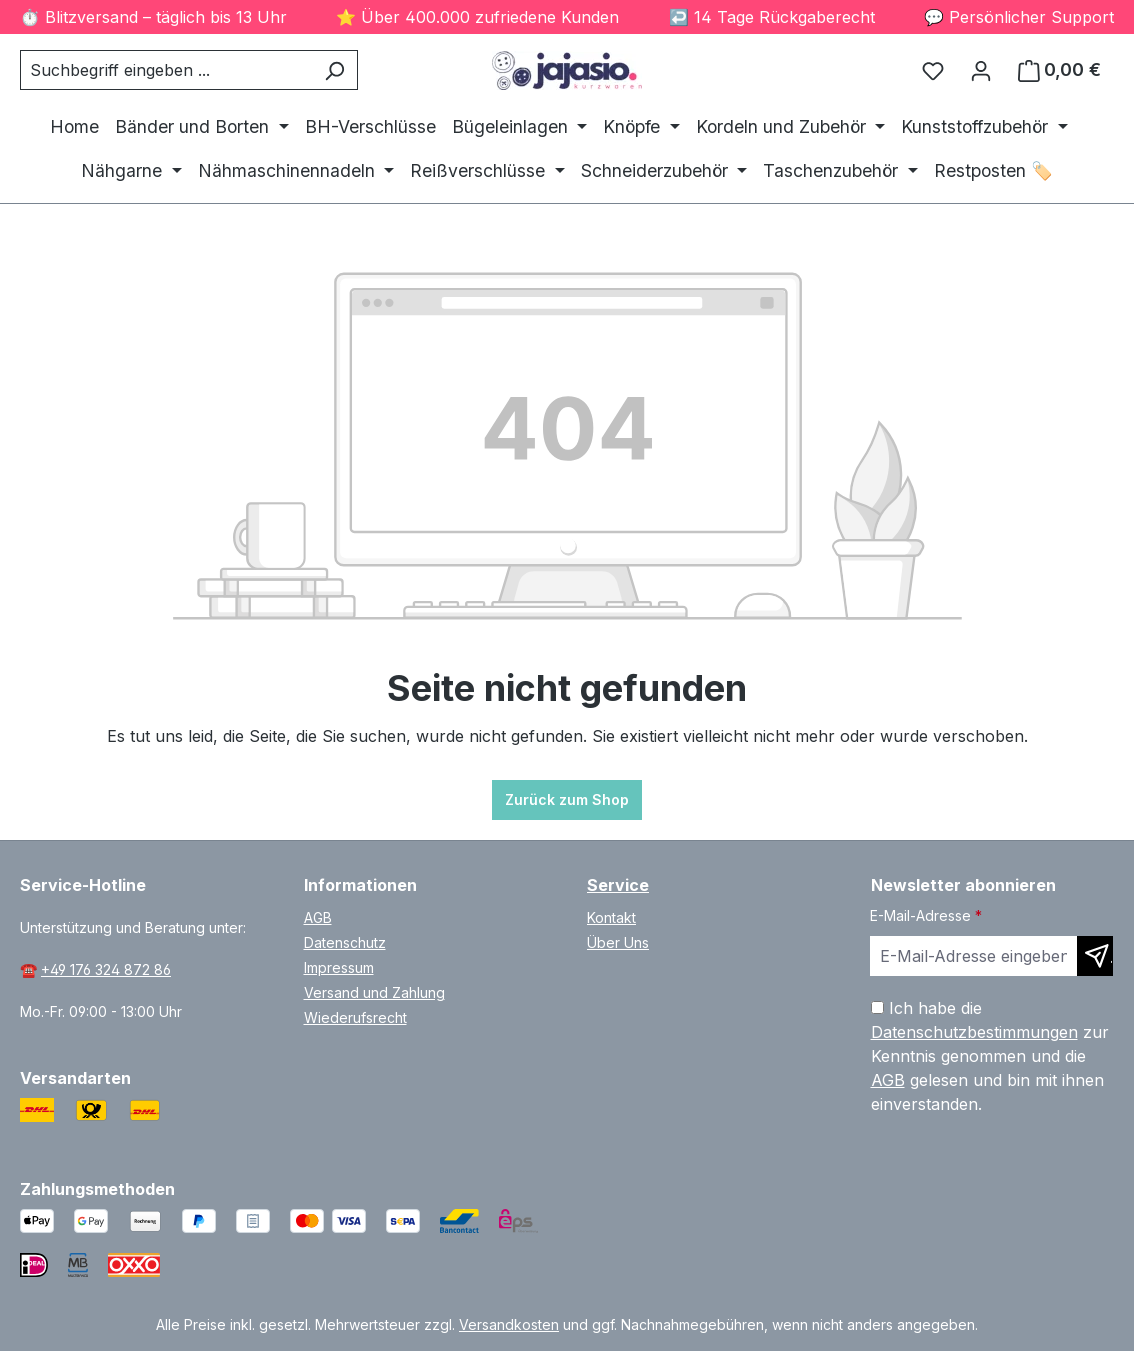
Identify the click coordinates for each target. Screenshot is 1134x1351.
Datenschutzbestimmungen (974, 1032)
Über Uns (618, 942)
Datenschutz (345, 942)
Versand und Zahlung (374, 992)
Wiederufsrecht (355, 1017)
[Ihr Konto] (981, 70)
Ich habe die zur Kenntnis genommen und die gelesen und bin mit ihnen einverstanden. (990, 1056)
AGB (318, 917)
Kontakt (611, 917)
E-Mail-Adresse (926, 915)
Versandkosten (509, 1324)
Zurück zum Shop (567, 799)
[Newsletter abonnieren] (1095, 956)
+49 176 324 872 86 (106, 969)
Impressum (339, 967)
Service (618, 885)
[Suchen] (334, 70)
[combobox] (166, 70)
